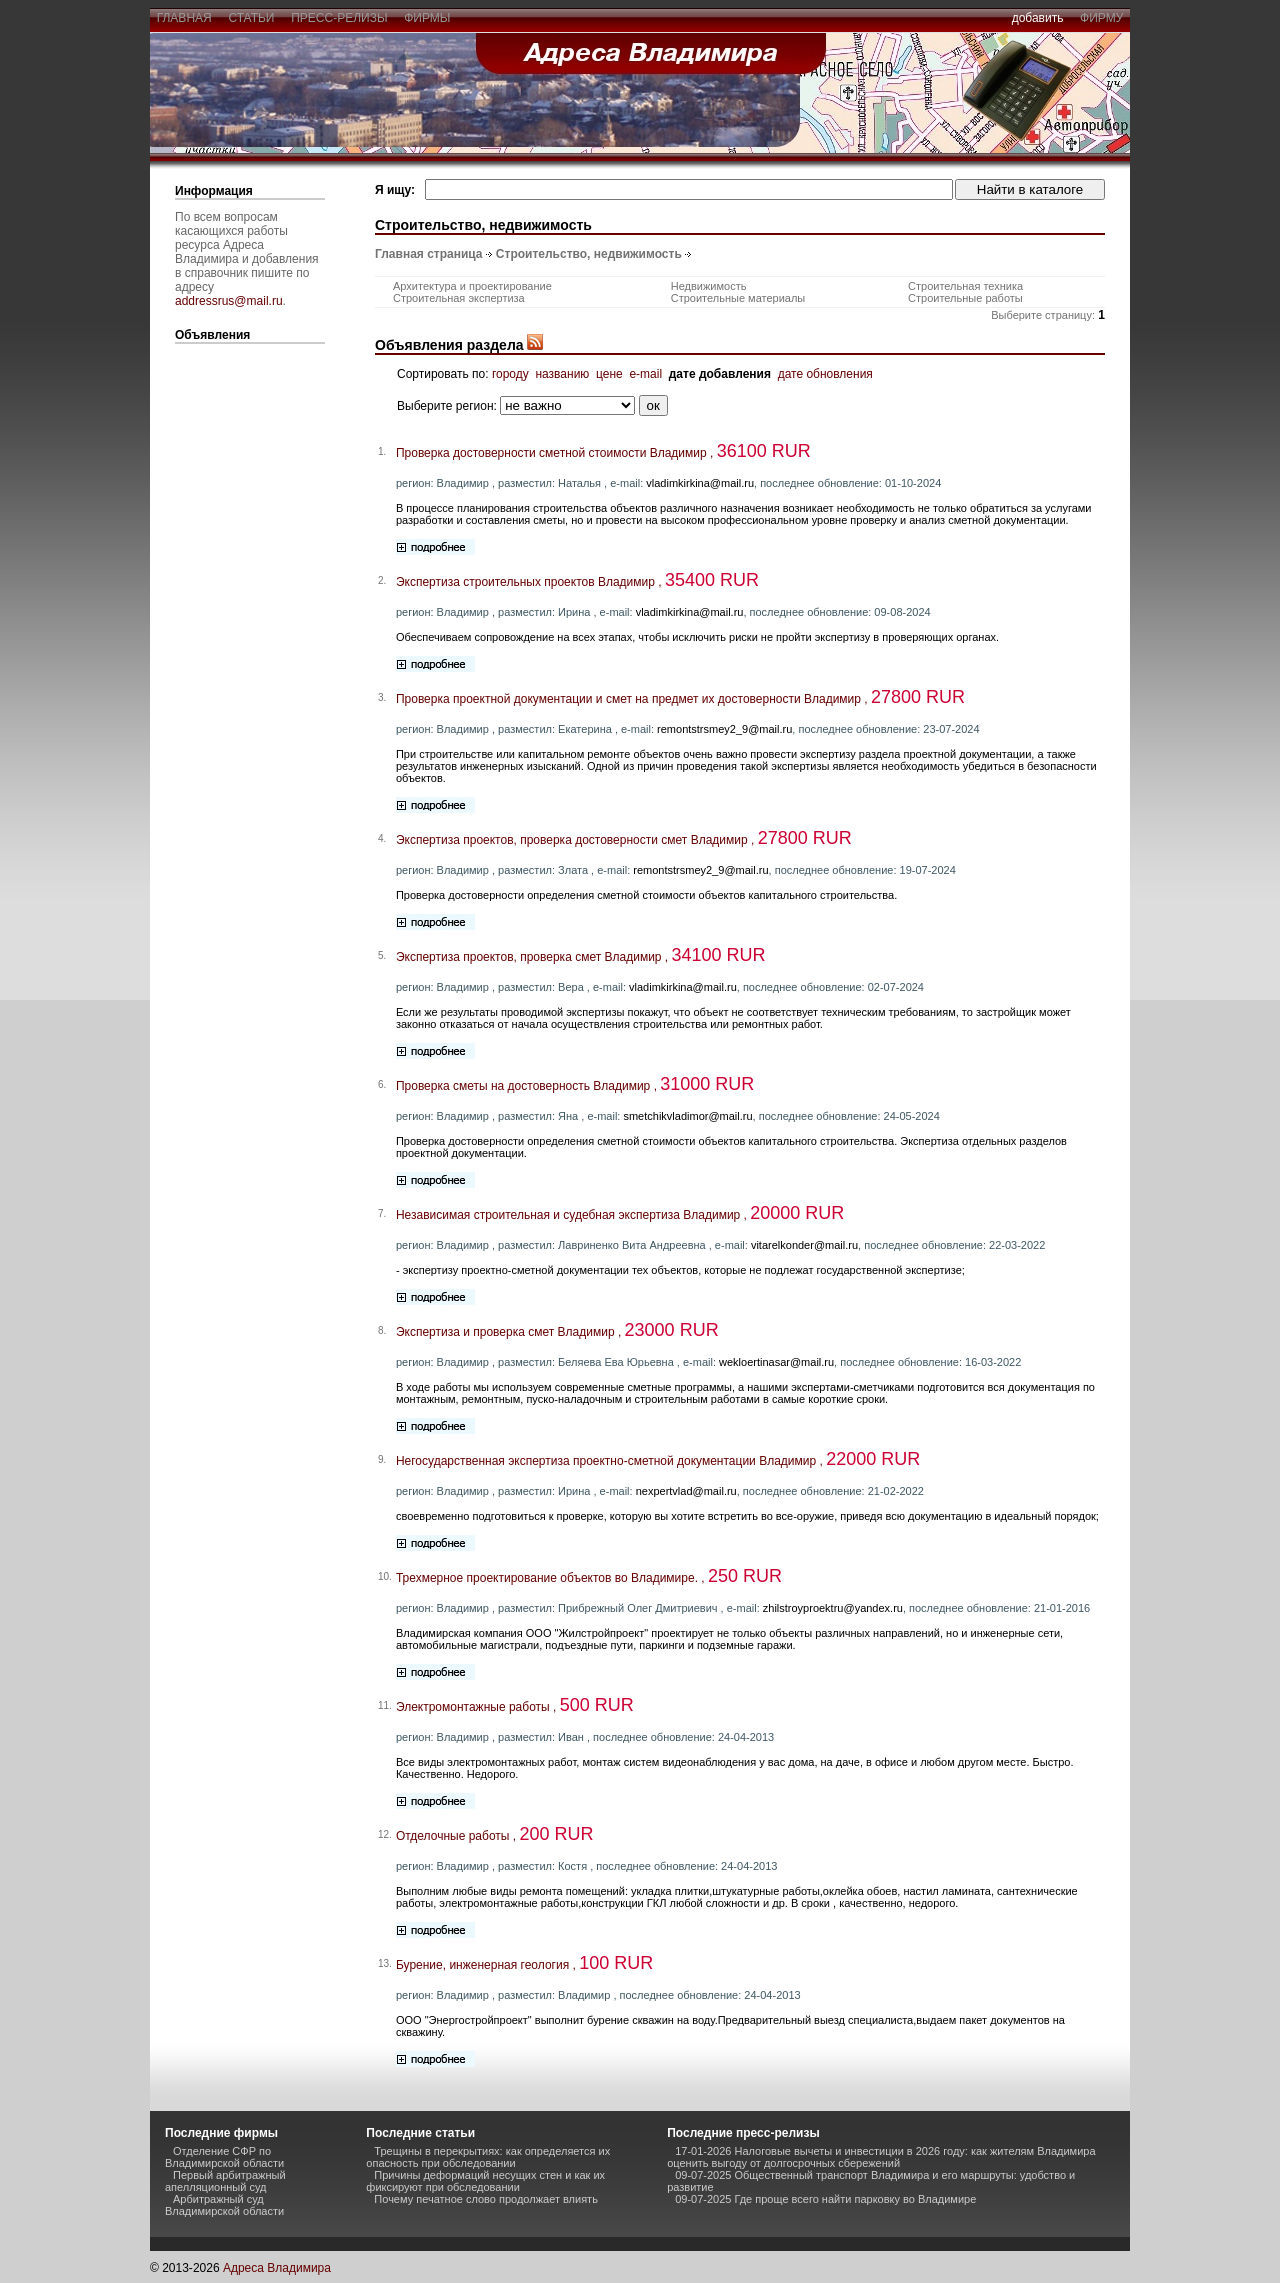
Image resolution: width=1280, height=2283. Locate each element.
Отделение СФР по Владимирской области (224, 2157)
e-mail (645, 374)
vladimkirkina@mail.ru (700, 483)
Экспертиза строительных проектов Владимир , (577, 582)
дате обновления (825, 374)
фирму (1101, 18)
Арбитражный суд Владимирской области (224, 2205)
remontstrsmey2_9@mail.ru (724, 729)
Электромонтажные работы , (515, 1707)
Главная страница (429, 254)
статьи (251, 18)
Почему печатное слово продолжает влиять (486, 2199)
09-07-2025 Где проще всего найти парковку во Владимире (825, 2199)
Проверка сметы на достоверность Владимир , (575, 1086)
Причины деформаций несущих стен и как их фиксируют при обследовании (485, 2181)
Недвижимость (709, 286)
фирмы (428, 18)
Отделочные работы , (495, 1836)
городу (510, 374)
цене (609, 374)
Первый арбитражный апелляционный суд (225, 2181)
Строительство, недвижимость (589, 254)
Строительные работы (965, 298)
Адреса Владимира (277, 2268)
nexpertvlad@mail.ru (686, 1491)
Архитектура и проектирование (472, 286)
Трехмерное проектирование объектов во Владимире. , (589, 1578)
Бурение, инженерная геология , (524, 1965)
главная (184, 18)
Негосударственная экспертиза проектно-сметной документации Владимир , (658, 1461)
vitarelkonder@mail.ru (804, 1245)
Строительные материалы (738, 298)
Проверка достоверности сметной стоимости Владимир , (603, 453)
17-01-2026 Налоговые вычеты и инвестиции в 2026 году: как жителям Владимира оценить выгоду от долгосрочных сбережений (881, 2157)
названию (562, 374)
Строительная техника (965, 286)
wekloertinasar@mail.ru (776, 1362)
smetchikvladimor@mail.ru (687, 1116)
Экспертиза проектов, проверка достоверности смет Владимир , (624, 840)
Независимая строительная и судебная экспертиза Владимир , (620, 1215)
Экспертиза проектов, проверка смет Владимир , (581, 957)
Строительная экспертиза (459, 298)
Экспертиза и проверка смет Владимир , (557, 1332)
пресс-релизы (340, 18)
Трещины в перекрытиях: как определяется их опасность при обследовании (488, 2157)
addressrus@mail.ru (229, 301)
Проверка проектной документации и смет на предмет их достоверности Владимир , (680, 699)
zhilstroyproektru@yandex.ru (833, 1608)
